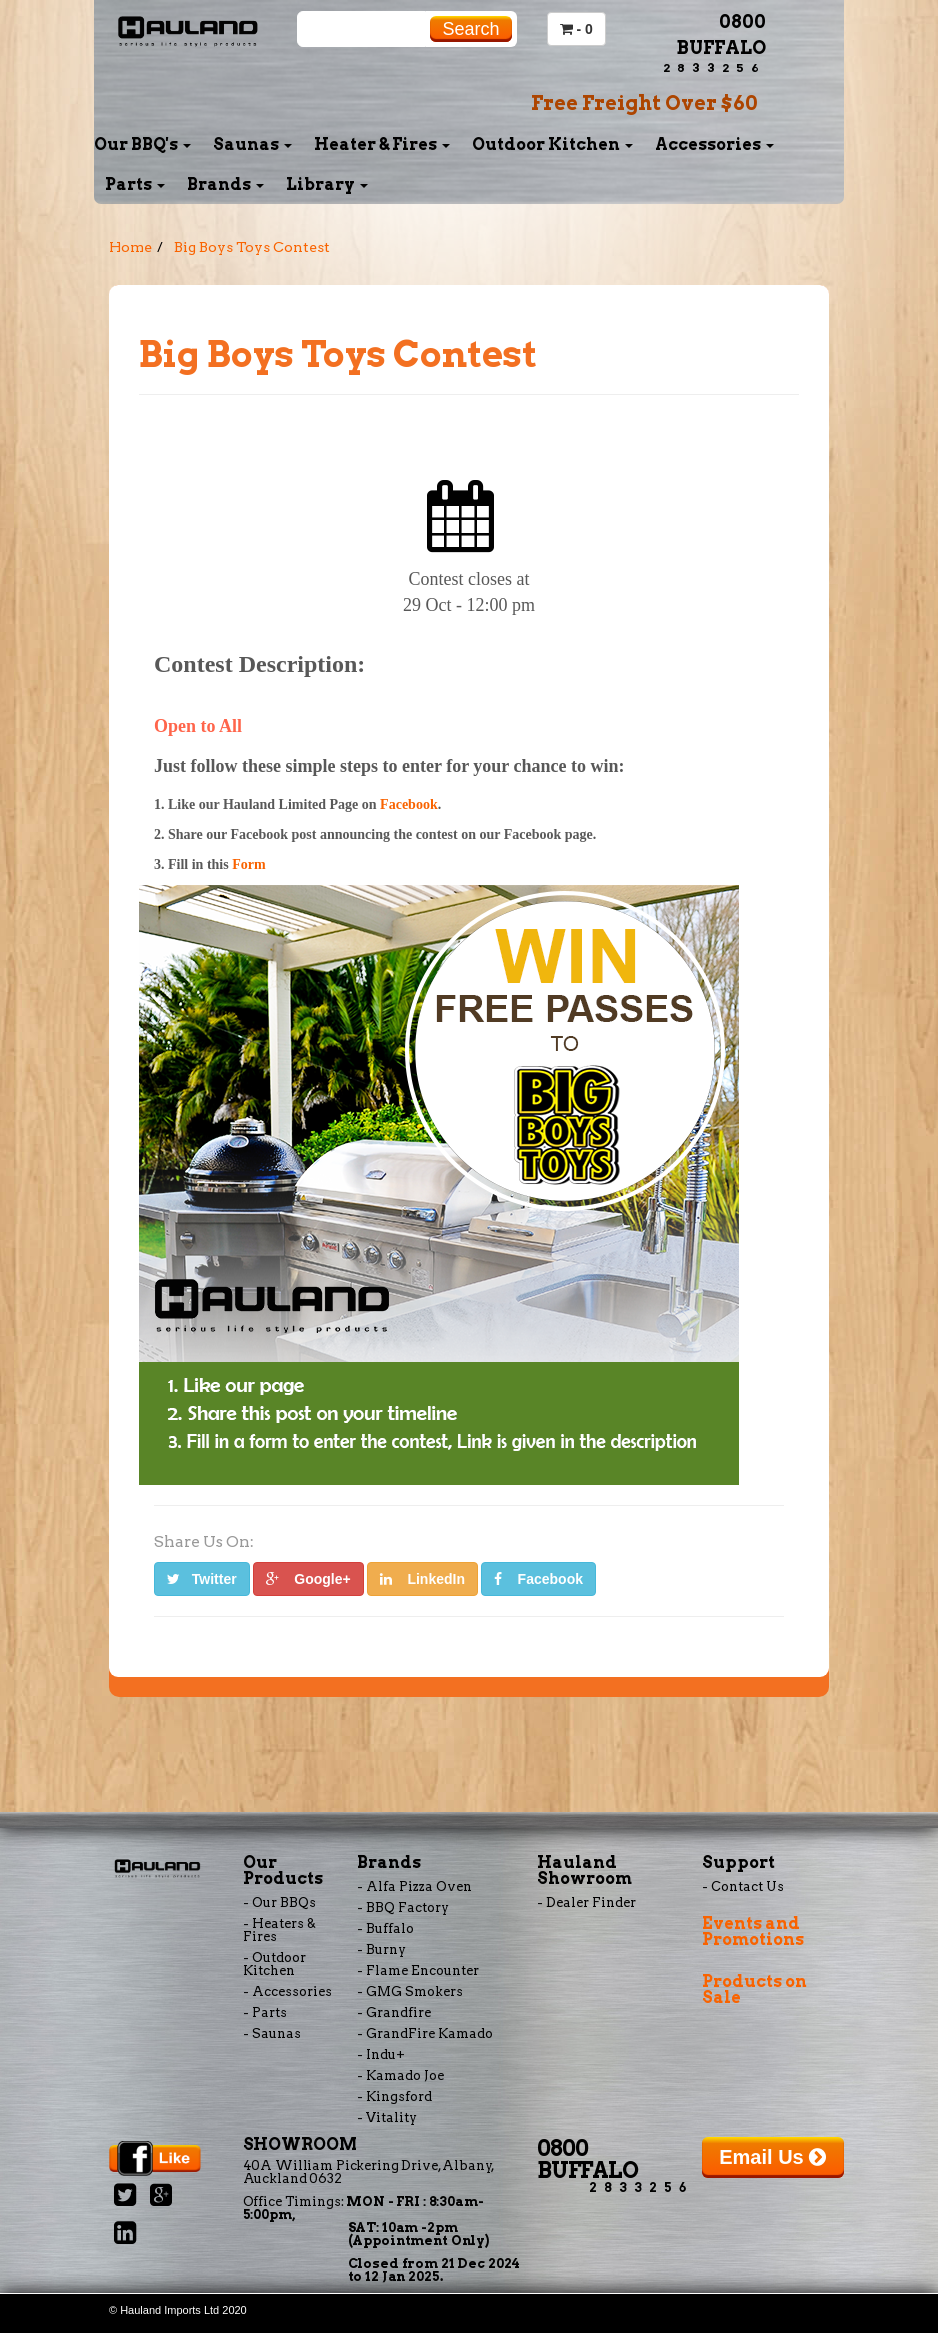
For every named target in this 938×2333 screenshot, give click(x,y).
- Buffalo (385, 1928)
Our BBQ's (142, 144)
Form (248, 864)
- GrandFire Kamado (425, 2033)
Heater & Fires (382, 144)
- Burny (381, 1949)
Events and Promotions (753, 1931)
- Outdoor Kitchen (274, 1964)
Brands (225, 184)
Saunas (252, 144)
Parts (135, 184)
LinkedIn (422, 1579)
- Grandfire (394, 2012)
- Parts (265, 2012)
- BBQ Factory (403, 1907)
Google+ (308, 1579)
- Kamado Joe (400, 2075)
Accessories (714, 144)
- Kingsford (394, 2096)
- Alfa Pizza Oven (414, 1886)
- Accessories (287, 1991)
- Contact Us (743, 1886)
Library (327, 184)
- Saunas (272, 2033)
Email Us (772, 2157)
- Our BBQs (279, 1902)
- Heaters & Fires (279, 1930)
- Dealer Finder (586, 1902)
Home (130, 247)
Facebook (409, 804)
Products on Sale (754, 1989)
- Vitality (387, 2117)
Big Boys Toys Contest (252, 247)
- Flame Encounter (418, 1970)
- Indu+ (381, 2054)
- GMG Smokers (410, 1991)
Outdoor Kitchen (552, 144)
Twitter (202, 1579)
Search (470, 29)
